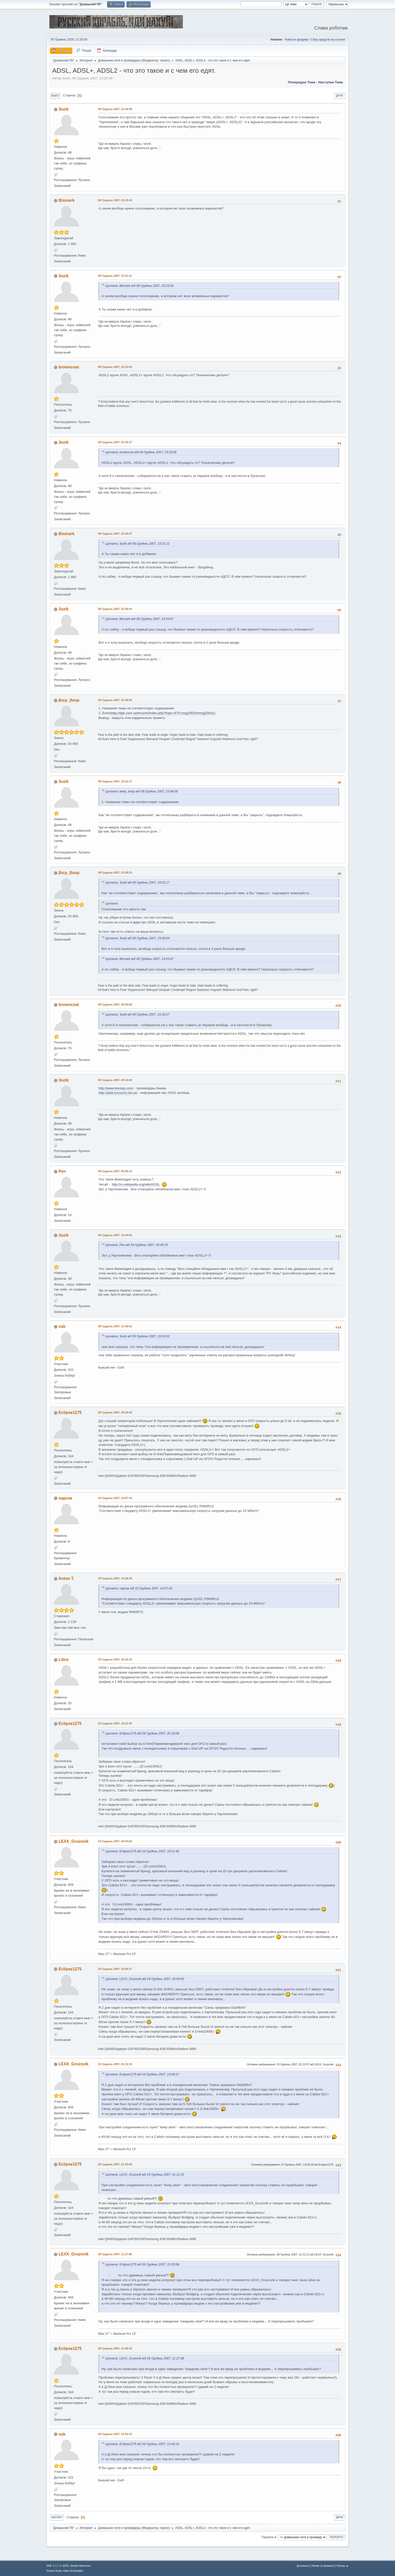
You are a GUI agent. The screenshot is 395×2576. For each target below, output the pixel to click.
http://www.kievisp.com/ (116, 1088)
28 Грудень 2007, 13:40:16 (115, 2348)
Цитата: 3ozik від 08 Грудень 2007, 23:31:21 (137, 543)
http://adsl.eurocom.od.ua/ (117, 1093)
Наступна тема (330, 82)
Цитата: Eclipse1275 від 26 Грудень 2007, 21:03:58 (142, 2264)
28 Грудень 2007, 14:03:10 (115, 2433)
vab (61, 1326)
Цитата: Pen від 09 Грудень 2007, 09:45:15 (136, 1245)
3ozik (63, 109)
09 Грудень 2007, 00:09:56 (115, 1004)
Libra (63, 1659)
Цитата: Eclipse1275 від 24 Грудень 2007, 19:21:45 (142, 1851)
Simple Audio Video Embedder (64, 2570)
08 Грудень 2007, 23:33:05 (115, 366)
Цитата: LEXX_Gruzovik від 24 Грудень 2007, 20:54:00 (144, 1979)
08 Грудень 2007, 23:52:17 (115, 781)
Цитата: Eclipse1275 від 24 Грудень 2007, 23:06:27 (142, 2074)
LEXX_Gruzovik (73, 1841)
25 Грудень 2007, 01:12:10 (115, 2064)
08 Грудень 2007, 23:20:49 (115, 109)
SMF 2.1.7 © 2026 (57, 2565)
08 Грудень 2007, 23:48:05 (115, 700)
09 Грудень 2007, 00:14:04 (115, 1080)
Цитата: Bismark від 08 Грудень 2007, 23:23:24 (139, 286)
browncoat (68, 367)
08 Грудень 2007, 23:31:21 (115, 275)
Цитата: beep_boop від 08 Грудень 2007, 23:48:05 (141, 791)
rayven (164, 60)
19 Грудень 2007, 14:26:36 (115, 1578)
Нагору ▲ (343, 2565)
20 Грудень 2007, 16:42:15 (115, 1659)
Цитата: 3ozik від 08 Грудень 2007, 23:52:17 (137, 882)
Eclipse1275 (70, 1412)
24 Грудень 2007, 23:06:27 (115, 1968)
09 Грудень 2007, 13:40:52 (115, 1326)
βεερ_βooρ (68, 700)
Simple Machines (80, 2565)
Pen (62, 1171)
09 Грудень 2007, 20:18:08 (115, 1412)
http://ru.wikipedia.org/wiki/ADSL (136, 1184)
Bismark (66, 200)
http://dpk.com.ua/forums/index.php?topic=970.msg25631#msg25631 (162, 713)
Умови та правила (322, 2565)
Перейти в (269, 2537)
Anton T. (66, 1578)
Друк (339, 95)
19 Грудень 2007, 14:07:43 (115, 1498)
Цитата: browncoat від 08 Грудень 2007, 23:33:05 (141, 452)
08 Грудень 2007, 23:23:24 (115, 200)
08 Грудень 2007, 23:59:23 (115, 872)
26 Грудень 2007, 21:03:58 (115, 2164)
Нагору (56, 2517)
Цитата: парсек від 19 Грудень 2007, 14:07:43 (138, 1588)
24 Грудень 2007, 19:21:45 (115, 1723)
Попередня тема (301, 82)
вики (136, 922)
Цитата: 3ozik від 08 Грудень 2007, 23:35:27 (137, 1014)
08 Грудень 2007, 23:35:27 (115, 442)
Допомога (303, 2565)
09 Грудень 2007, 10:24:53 (115, 1235)
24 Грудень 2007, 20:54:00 (115, 1841)
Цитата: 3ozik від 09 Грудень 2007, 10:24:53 (137, 1336)
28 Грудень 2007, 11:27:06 (115, 2254)
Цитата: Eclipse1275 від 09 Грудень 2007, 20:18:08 (142, 1733)
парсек (65, 1498)
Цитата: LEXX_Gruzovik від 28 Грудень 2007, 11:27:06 (144, 2358)
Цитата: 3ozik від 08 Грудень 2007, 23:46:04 (137, 938)
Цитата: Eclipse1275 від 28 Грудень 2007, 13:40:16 (142, 2444)
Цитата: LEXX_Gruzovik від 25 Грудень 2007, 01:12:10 (144, 2174)
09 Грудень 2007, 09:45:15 (115, 1171)
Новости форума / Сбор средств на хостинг (315, 39)
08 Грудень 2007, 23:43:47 (115, 533)
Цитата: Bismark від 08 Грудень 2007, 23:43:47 (139, 619)
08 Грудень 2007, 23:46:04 (115, 608)
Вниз (55, 95)
